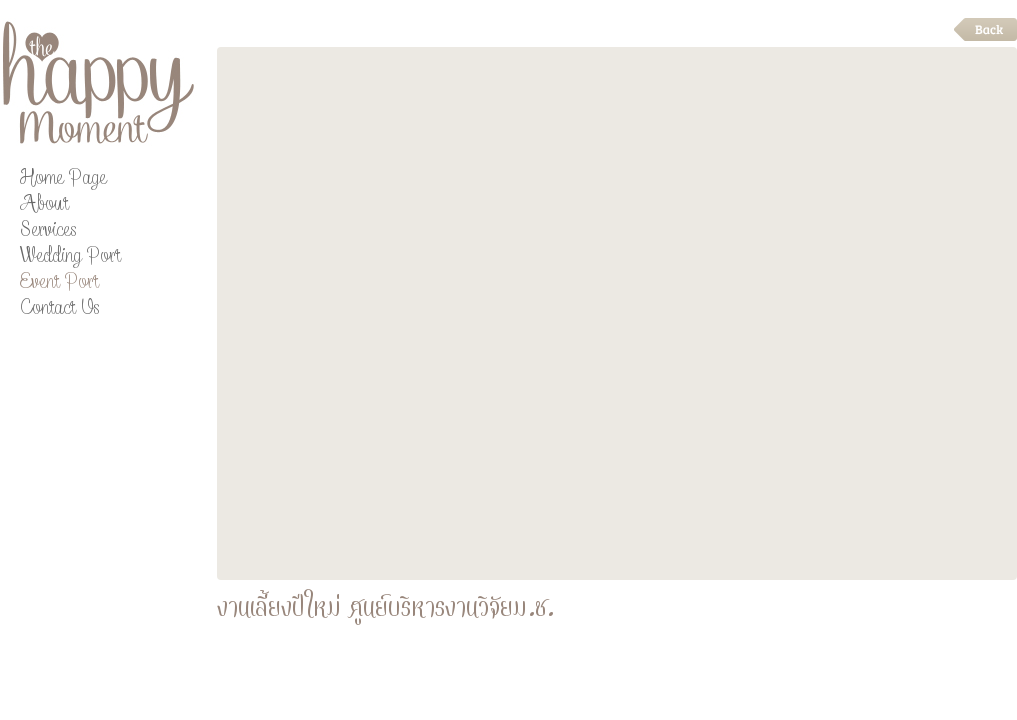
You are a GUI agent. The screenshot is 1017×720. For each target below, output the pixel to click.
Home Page (63, 180)
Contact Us (59, 310)
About (44, 206)
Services (48, 232)
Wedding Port (70, 258)
